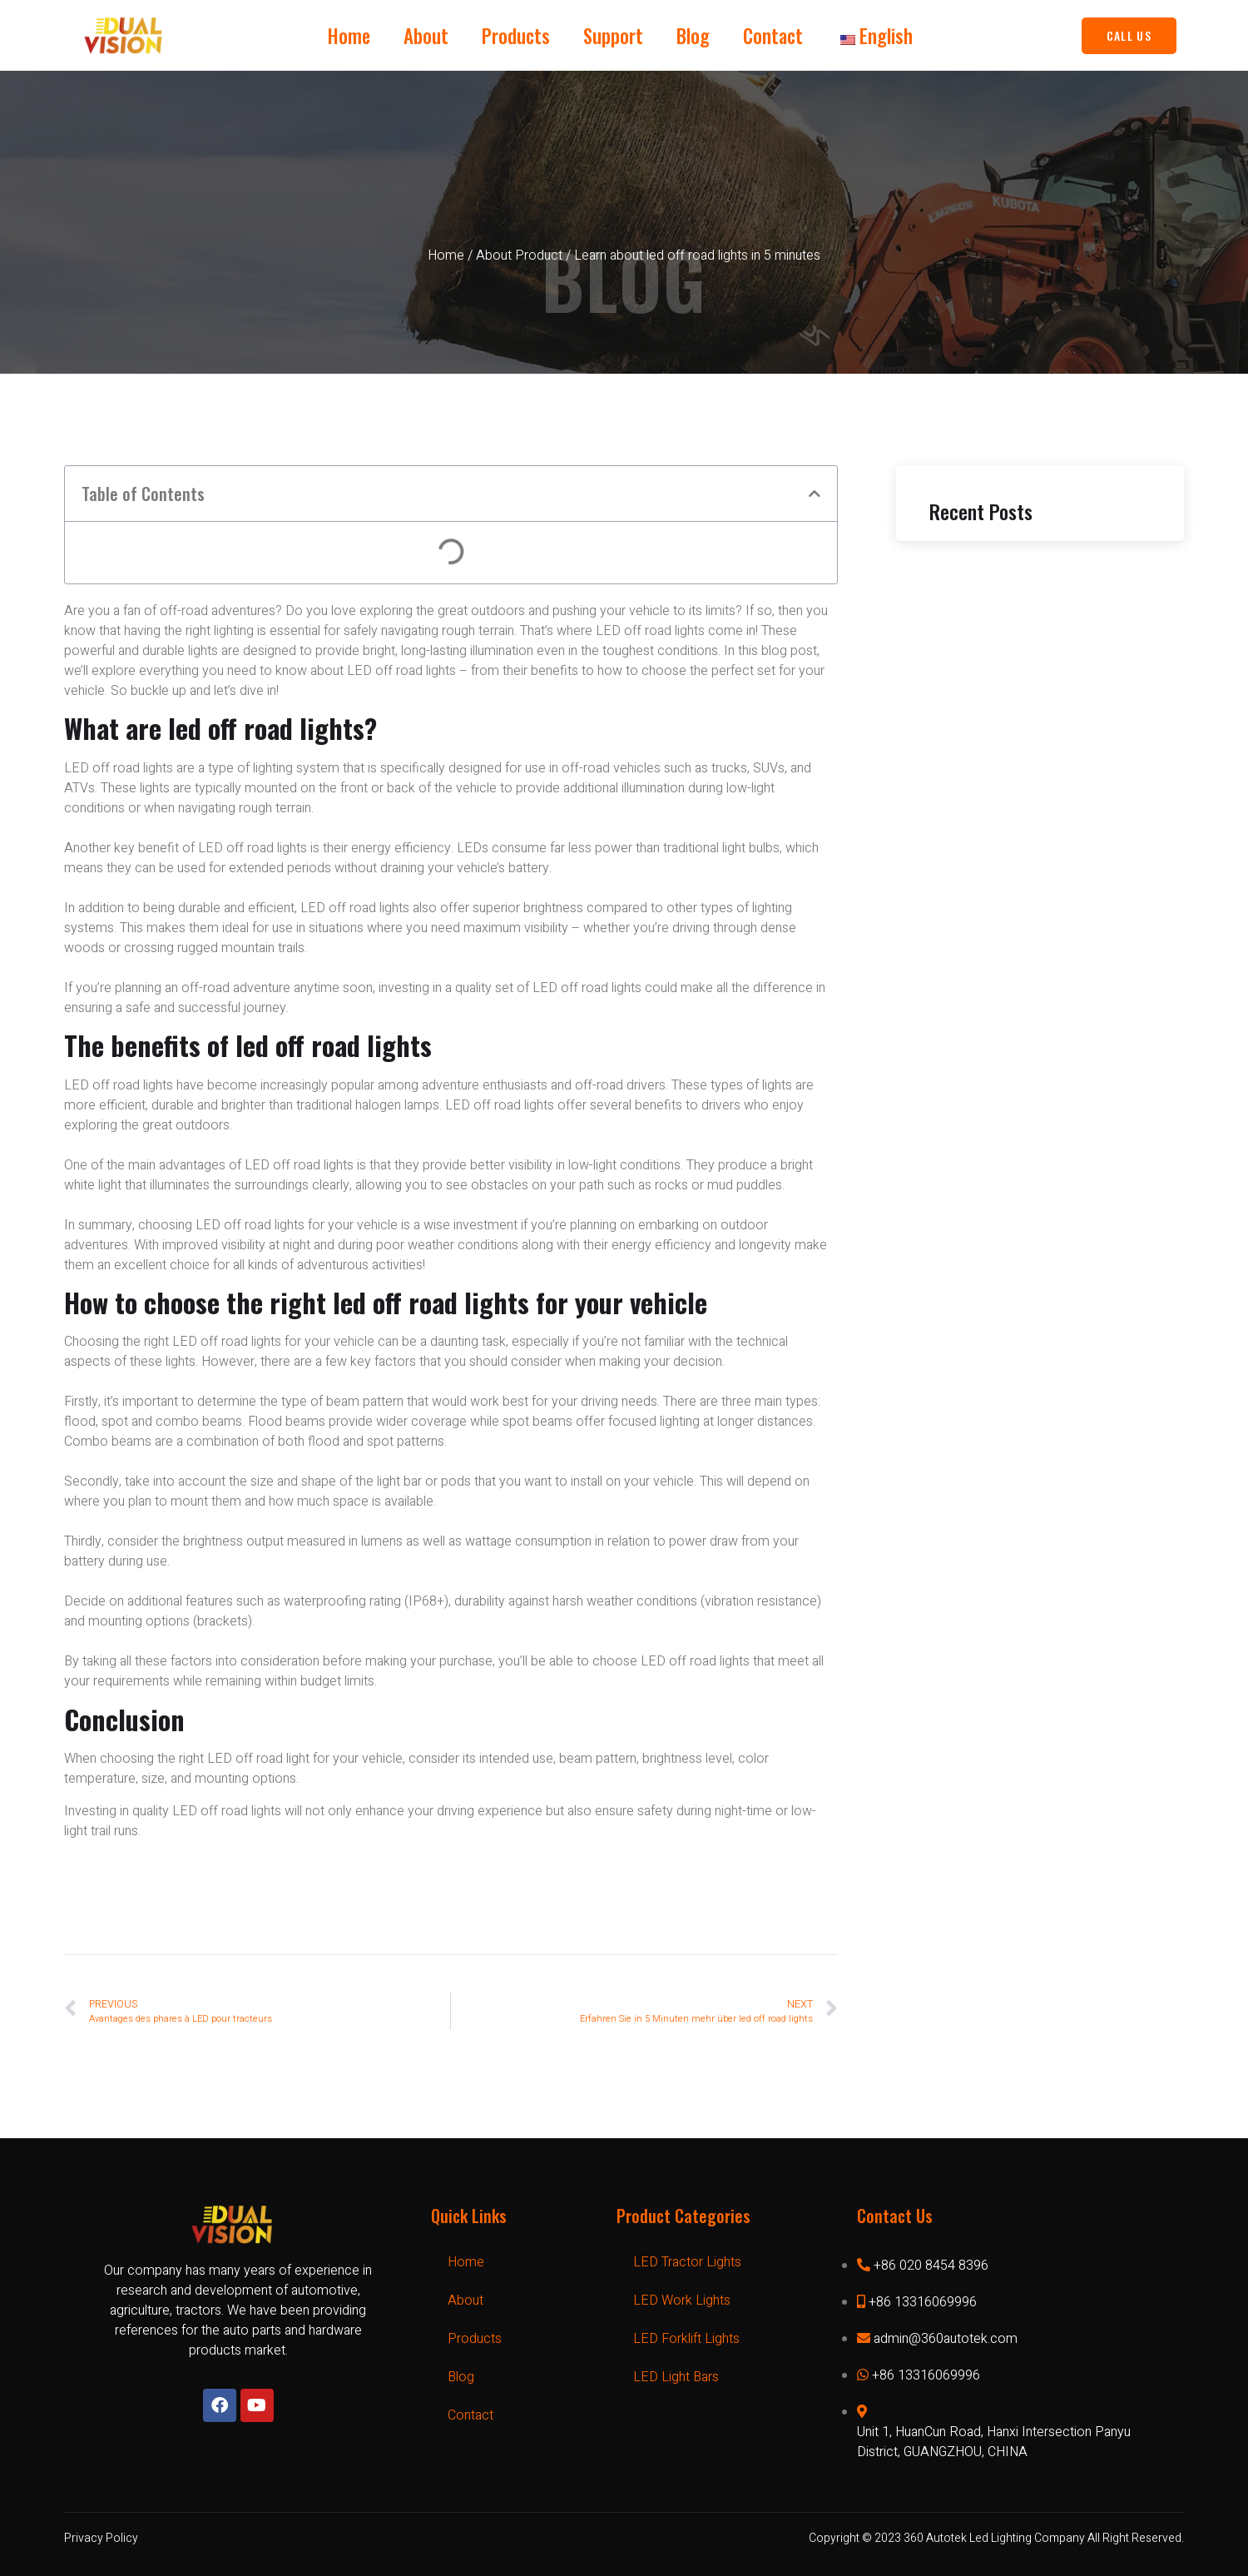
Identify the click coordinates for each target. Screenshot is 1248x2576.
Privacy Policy (101, 2538)
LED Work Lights (681, 2300)
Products (516, 36)
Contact (773, 36)
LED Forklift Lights (686, 2339)
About (426, 36)
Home (349, 36)
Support (613, 36)
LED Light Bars (676, 2377)
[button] (814, 493)
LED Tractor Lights (687, 2262)
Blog (693, 36)
